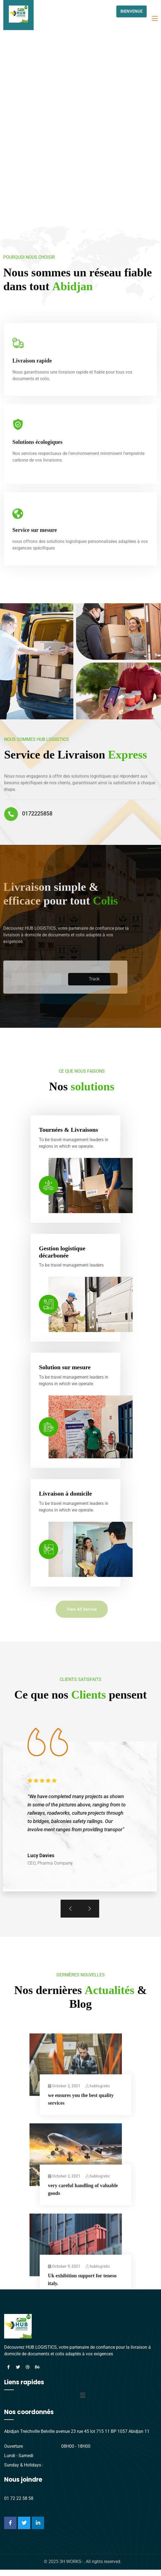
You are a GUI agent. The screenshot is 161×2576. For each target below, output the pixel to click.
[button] (82, 2403)
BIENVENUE (131, 11)
